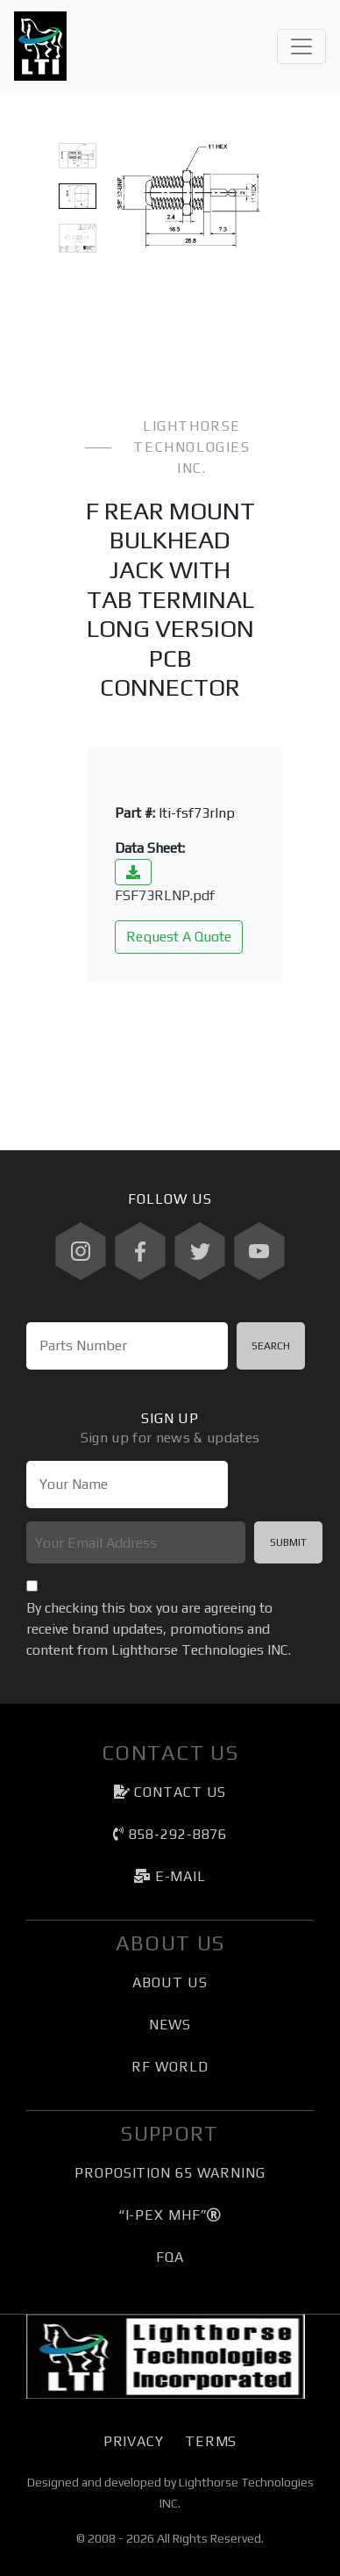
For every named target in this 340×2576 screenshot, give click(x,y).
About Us (169, 1982)
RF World (169, 2066)
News (170, 2024)
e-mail (170, 1876)
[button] (121, 196)
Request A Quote (178, 936)
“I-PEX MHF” (170, 2215)
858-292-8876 (170, 1834)
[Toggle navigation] (301, 46)
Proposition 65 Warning (170, 2173)
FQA (170, 2257)
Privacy (133, 2441)
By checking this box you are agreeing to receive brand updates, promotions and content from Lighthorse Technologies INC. (158, 1628)
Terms (211, 2441)
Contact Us (170, 1792)
